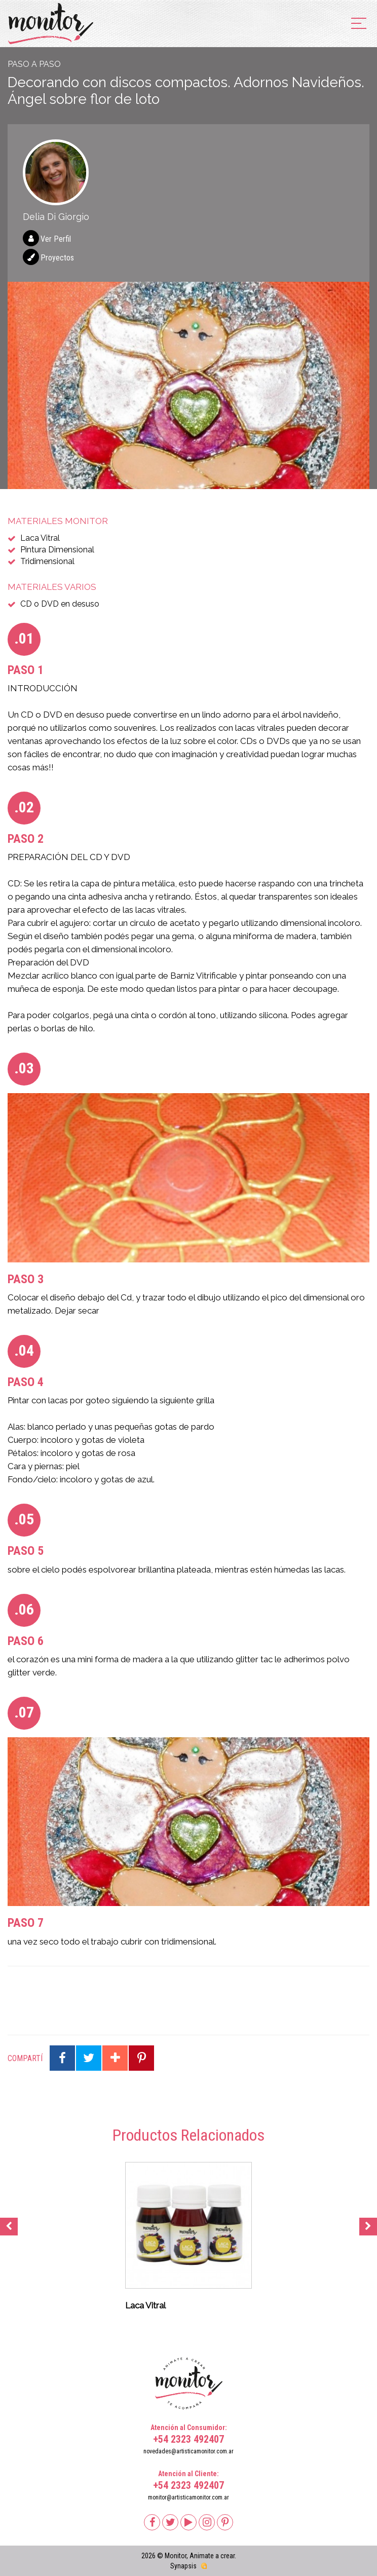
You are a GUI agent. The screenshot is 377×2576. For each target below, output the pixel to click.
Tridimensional (47, 561)
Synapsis (183, 2566)
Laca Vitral (40, 538)
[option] (188, 385)
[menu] (359, 24)
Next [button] (368, 2226)
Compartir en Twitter (88, 2058)
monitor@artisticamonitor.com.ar (188, 2497)
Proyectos (57, 258)
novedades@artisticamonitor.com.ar (188, 2451)
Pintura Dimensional (57, 549)
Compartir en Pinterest (141, 2058)
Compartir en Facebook (62, 2058)
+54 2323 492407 (188, 2439)
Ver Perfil (56, 239)
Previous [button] (9, 2226)
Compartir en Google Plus (115, 2058)
